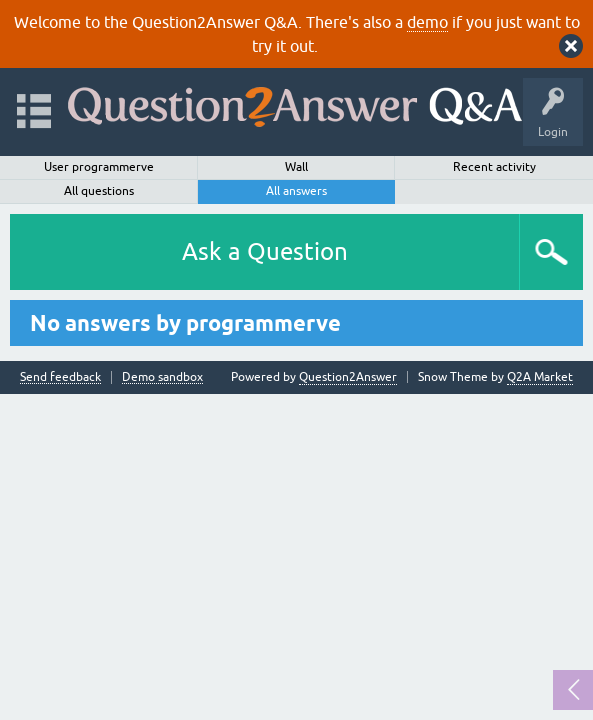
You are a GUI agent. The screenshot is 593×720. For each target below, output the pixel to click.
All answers (296, 191)
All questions (99, 191)
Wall (296, 167)
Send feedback (60, 377)
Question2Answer (348, 377)
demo (427, 22)
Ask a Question (265, 251)
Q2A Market (540, 377)
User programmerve (99, 167)
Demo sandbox (162, 377)
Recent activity (494, 167)
